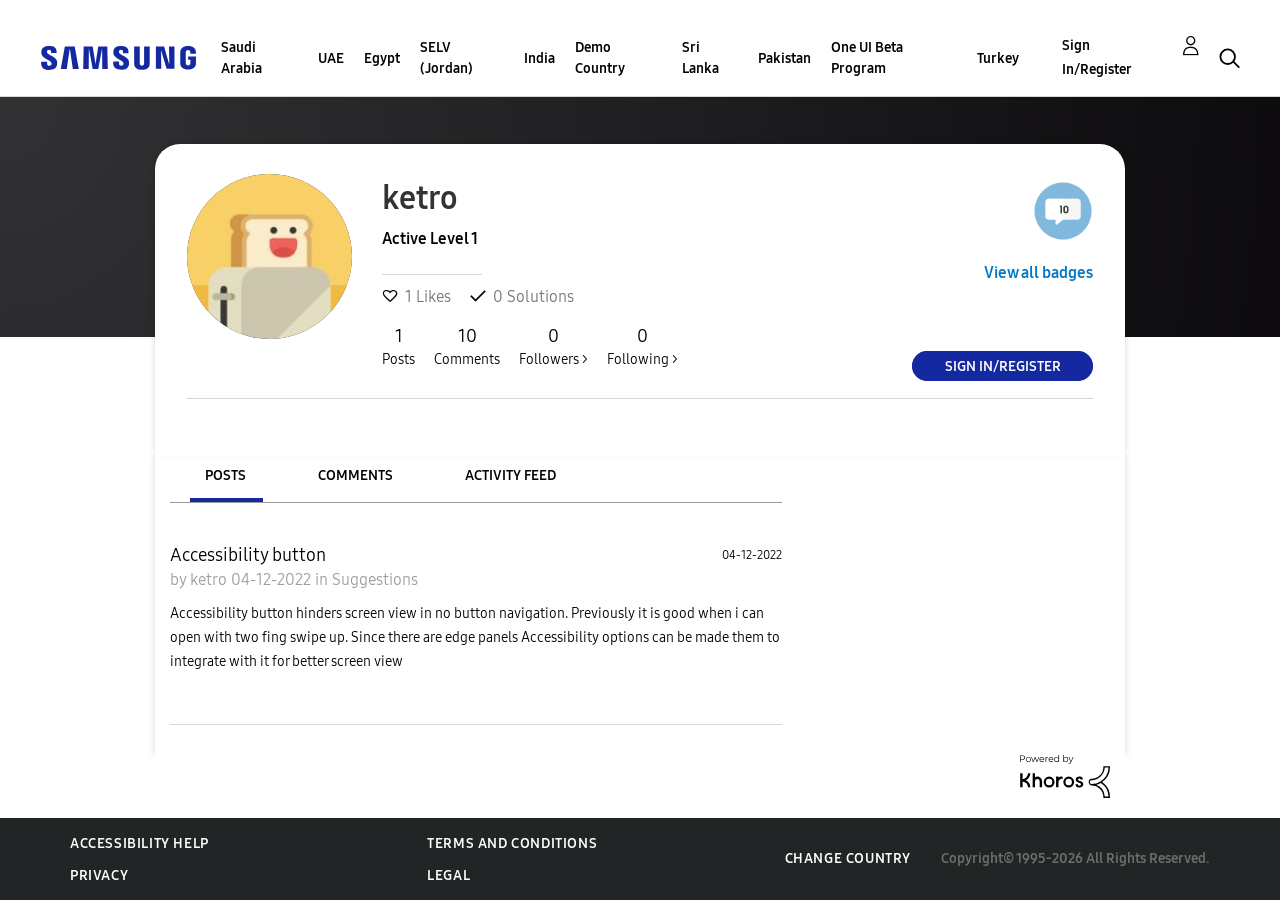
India (539, 58)
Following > (642, 346)
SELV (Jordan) (446, 58)
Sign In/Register (1097, 57)
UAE (331, 58)
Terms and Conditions (512, 843)
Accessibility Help (139, 843)
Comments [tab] (355, 475)
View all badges (1038, 272)
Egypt (382, 58)
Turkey (998, 58)
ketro (210, 579)
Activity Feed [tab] (510, 475)
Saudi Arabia (241, 58)
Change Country (848, 858)
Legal (448, 875)
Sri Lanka (700, 58)
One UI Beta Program (867, 58)
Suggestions (375, 579)
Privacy (99, 875)
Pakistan (784, 58)
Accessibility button (248, 555)
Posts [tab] (225, 475)
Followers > (553, 346)
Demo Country (600, 58)
